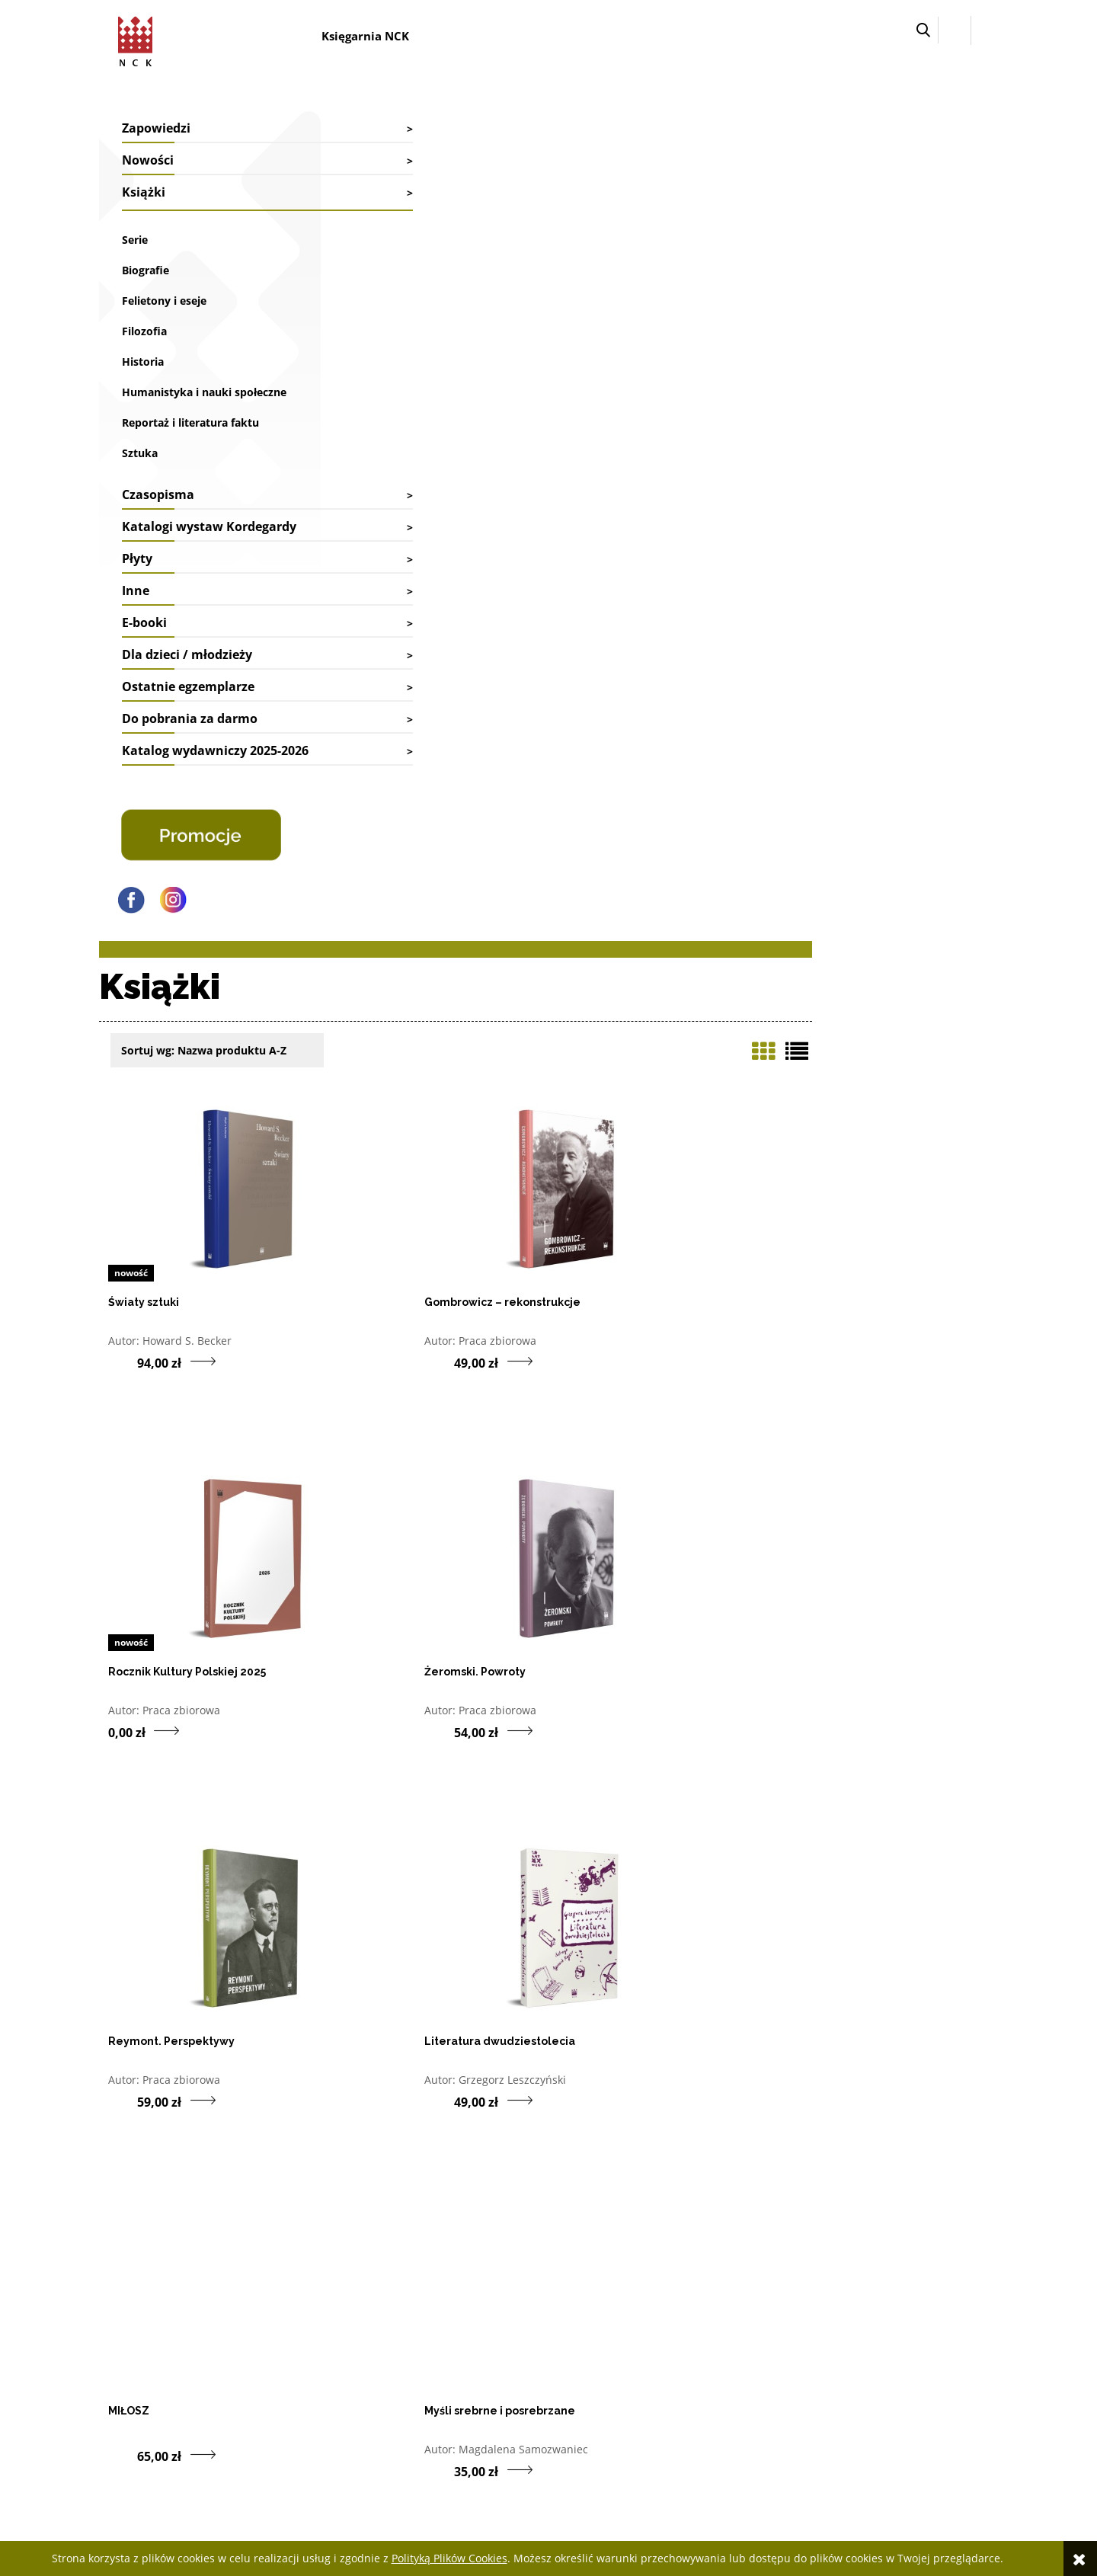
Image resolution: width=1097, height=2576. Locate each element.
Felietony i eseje (164, 300)
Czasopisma (158, 513)
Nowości (148, 160)
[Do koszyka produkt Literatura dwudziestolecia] (810, 872)
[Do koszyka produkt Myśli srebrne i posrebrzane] (581, 1242)
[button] (923, 30)
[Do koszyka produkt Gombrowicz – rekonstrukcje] (581, 503)
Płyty (137, 596)
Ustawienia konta (678, 2315)
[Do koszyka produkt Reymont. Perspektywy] (581, 872)
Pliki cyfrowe (847, 2335)
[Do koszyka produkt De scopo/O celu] (581, 1611)
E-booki (144, 660)
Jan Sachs (625, 1590)
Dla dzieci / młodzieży (187, 692)
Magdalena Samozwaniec (666, 1221)
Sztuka (140, 472)
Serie (135, 239)
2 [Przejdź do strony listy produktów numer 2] (834, 2089)
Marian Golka (406, 1960)
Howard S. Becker (417, 482)
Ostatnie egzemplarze (188, 724)
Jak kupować (846, 2294)
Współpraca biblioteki (329, 2315)
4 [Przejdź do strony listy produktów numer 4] (885, 2089)
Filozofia (144, 331)
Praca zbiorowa (640, 482)
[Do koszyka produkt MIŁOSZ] (353, 1227)
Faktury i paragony (501, 2294)
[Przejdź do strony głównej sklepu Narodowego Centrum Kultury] (142, 38)
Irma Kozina (860, 1221)
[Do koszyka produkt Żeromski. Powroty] (353, 872)
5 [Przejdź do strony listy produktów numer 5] (910, 2089)
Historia (143, 361)
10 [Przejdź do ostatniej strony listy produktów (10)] (961, 2089)
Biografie (145, 270)
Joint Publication (871, 1960)
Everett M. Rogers (417, 1590)
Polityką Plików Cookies (449, 2558)
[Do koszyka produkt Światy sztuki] (353, 503)
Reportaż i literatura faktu (190, 441)
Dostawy (478, 2315)
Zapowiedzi (156, 128)
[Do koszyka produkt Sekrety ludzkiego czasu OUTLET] (353, 1981)
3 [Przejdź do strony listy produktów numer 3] (860, 2089)
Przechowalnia (671, 2335)
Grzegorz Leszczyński (883, 851)
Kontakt (297, 2294)
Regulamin (843, 2355)
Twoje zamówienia (680, 2294)
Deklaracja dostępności (870, 2315)
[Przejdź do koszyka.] (984, 30)
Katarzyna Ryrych (645, 1960)
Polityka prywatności (865, 2376)
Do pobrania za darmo (189, 756)
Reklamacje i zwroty (504, 2335)
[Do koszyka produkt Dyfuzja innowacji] (353, 1611)
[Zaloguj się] (954, 29)
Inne (135, 628)
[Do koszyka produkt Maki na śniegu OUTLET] (581, 1981)
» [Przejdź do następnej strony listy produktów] (986, 2089)
